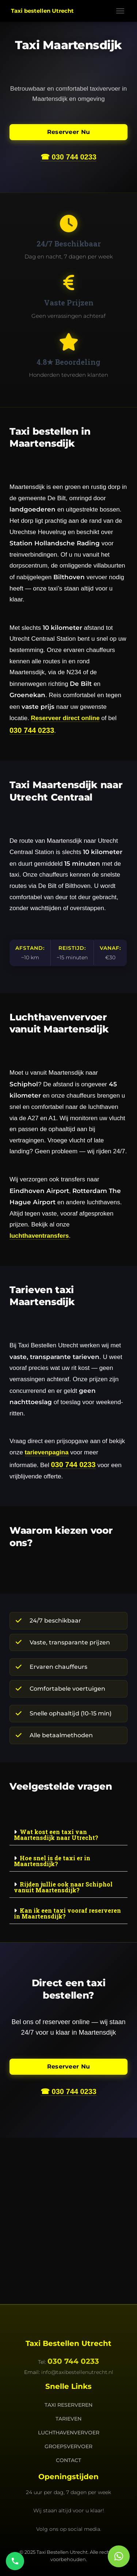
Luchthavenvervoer (68, 2432)
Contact (68, 2460)
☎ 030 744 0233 (68, 157)
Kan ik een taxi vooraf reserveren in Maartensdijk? (67, 1913)
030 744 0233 (31, 730)
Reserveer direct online (65, 718)
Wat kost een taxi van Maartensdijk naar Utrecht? (56, 1834)
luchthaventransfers (39, 1235)
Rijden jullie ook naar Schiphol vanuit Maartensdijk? (63, 1887)
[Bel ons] (15, 2561)
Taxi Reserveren (68, 2405)
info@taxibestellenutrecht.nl (77, 2372)
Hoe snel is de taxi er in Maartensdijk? (52, 1861)
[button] (68, 1835)
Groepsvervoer (68, 2446)
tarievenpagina (47, 1452)
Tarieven (68, 2418)
